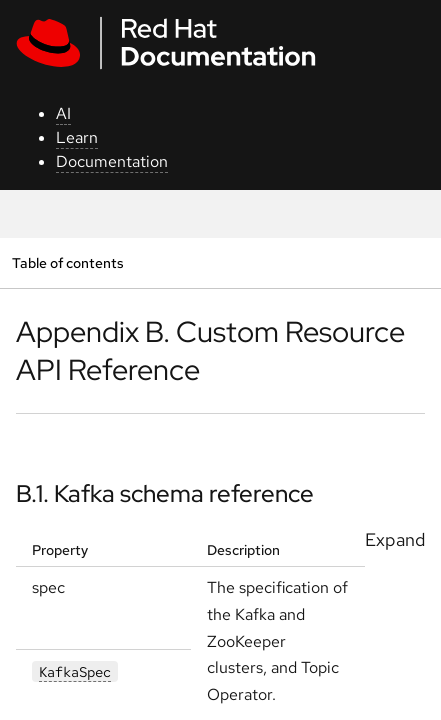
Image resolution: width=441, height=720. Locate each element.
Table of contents (67, 262)
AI (63, 113)
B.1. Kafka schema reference (165, 493)
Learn (77, 137)
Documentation (112, 161)
